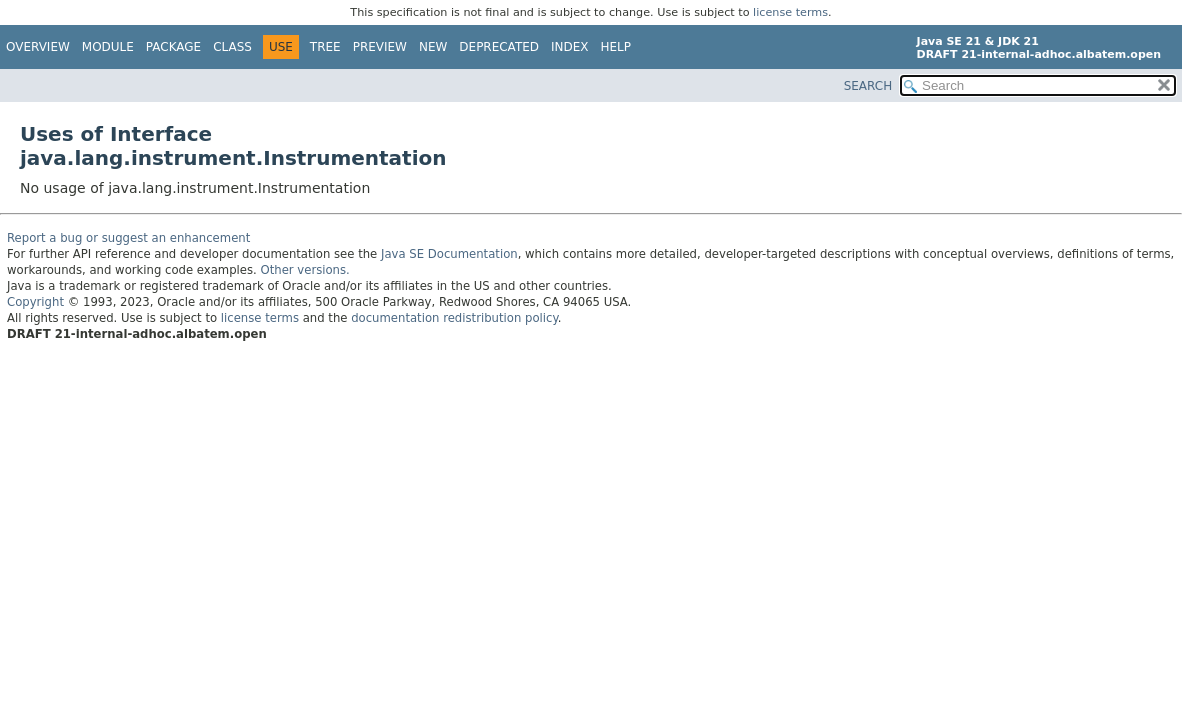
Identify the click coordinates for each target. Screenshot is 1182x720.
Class (232, 47)
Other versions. (305, 270)
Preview (380, 47)
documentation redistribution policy (454, 318)
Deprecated (499, 47)
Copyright (35, 302)
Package (173, 47)
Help (616, 47)
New (433, 47)
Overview (38, 47)
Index (570, 47)
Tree (325, 47)
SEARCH (868, 86)
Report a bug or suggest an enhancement (128, 238)
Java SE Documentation (449, 254)
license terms (790, 12)
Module (108, 47)
